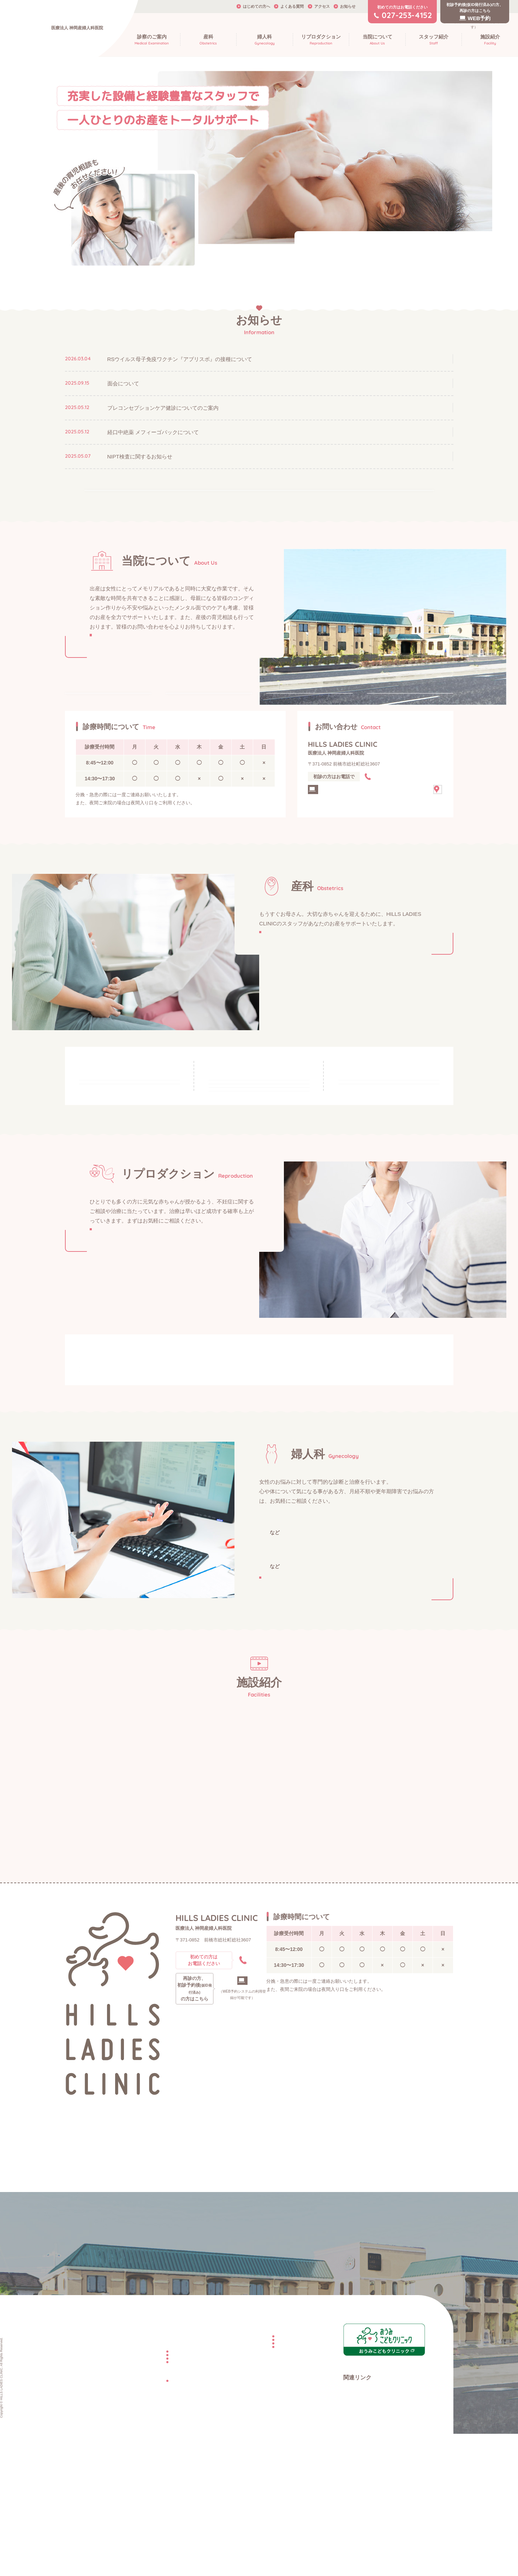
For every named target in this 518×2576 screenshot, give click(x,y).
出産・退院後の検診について (373, 1163)
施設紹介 (388, 723)
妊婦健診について (108, 1165)
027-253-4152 (395, 821)
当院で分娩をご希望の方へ (156, 2499)
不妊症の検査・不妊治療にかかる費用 (237, 1549)
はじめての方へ (256, 6)
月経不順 (274, 1725)
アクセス (322, 6)
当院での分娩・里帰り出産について (241, 1135)
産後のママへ (366, 1109)
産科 (129, 2480)
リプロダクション (242, 2464)
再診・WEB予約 (343, 839)
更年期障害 (308, 1725)
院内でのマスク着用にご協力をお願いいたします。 (363, 240)
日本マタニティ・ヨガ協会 (368, 2538)
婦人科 (131, 2534)
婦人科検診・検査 (289, 1745)
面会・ (247, 1192)
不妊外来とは (103, 1521)
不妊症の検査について (359, 1521)
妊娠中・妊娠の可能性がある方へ (125, 1111)
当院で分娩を (262, 1109)
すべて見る (259, 496)
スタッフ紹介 (294, 723)
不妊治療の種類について (117, 1550)
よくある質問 (292, 6)
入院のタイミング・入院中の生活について (244, 1163)
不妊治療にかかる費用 (251, 2504)
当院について (77, 2480)
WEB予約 (220, 2216)
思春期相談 (346, 1725)
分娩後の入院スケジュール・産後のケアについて (382, 1135)
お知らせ (348, 6)
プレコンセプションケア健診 (296, 1762)
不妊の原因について (234, 1521)
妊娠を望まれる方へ (118, 1495)
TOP (69, 2464)
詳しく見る (125, 664)
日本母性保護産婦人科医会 (368, 2528)
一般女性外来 (283, 1708)
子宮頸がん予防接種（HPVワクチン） (383, 1762)
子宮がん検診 (278, 1777)
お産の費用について (150, 2509)
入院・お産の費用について (241, 1220)
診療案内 (187, 723)
